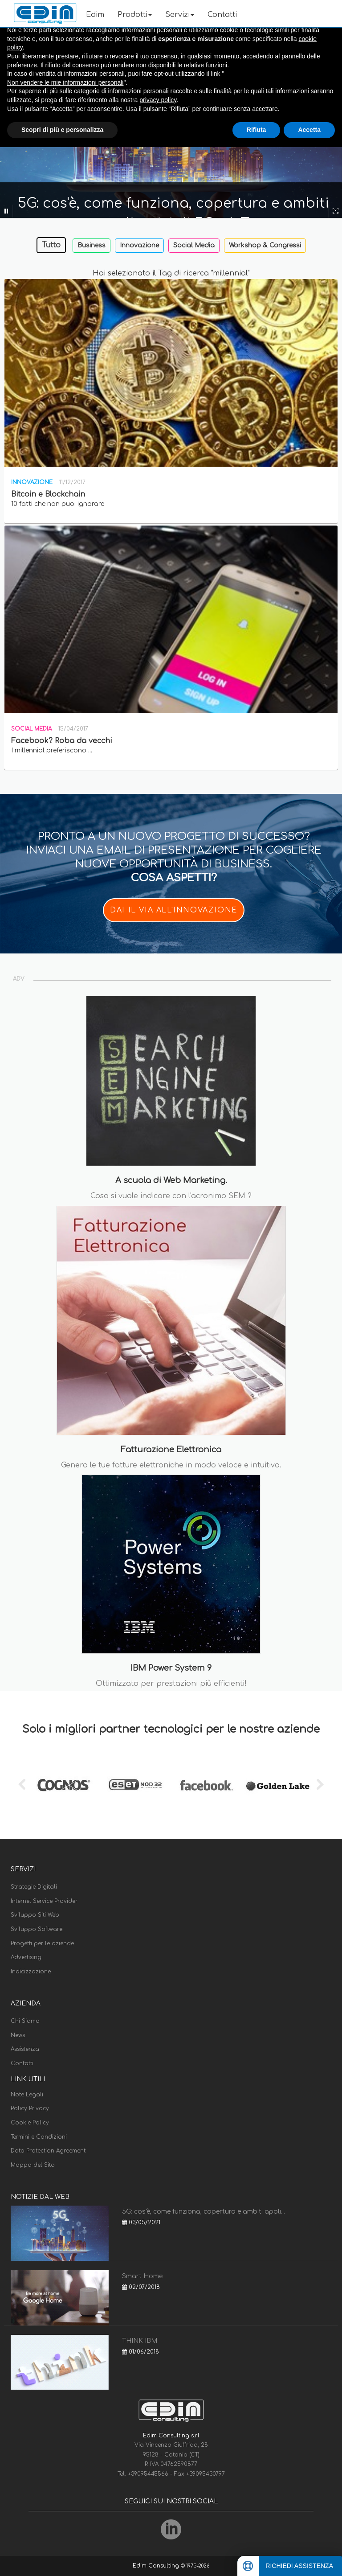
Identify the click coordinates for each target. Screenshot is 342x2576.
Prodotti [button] (135, 15)
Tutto (51, 245)
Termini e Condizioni (39, 2137)
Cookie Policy (30, 2123)
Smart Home (142, 2276)
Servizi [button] (179, 15)
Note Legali (27, 2094)
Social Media (194, 245)
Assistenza (25, 2049)
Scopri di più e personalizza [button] (62, 129)
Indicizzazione (31, 1971)
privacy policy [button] (157, 99)
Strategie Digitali (34, 1887)
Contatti (222, 15)
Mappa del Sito (33, 2165)
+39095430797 (205, 2474)
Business (91, 245)
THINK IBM (139, 2341)
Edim (95, 15)
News (18, 2035)
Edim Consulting (157, 2566)
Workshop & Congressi (265, 245)
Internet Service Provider (44, 1901)
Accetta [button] (309, 129)
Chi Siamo (25, 2021)
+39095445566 (149, 2474)
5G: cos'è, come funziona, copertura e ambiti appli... (203, 2211)
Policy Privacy (30, 2108)
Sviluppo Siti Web (35, 1915)
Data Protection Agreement (48, 2151)
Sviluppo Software (36, 1929)
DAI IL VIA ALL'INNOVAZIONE (173, 910)
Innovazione (139, 245)
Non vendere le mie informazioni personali (65, 82)
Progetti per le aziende (42, 1943)
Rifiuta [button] (256, 129)
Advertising (26, 1957)
